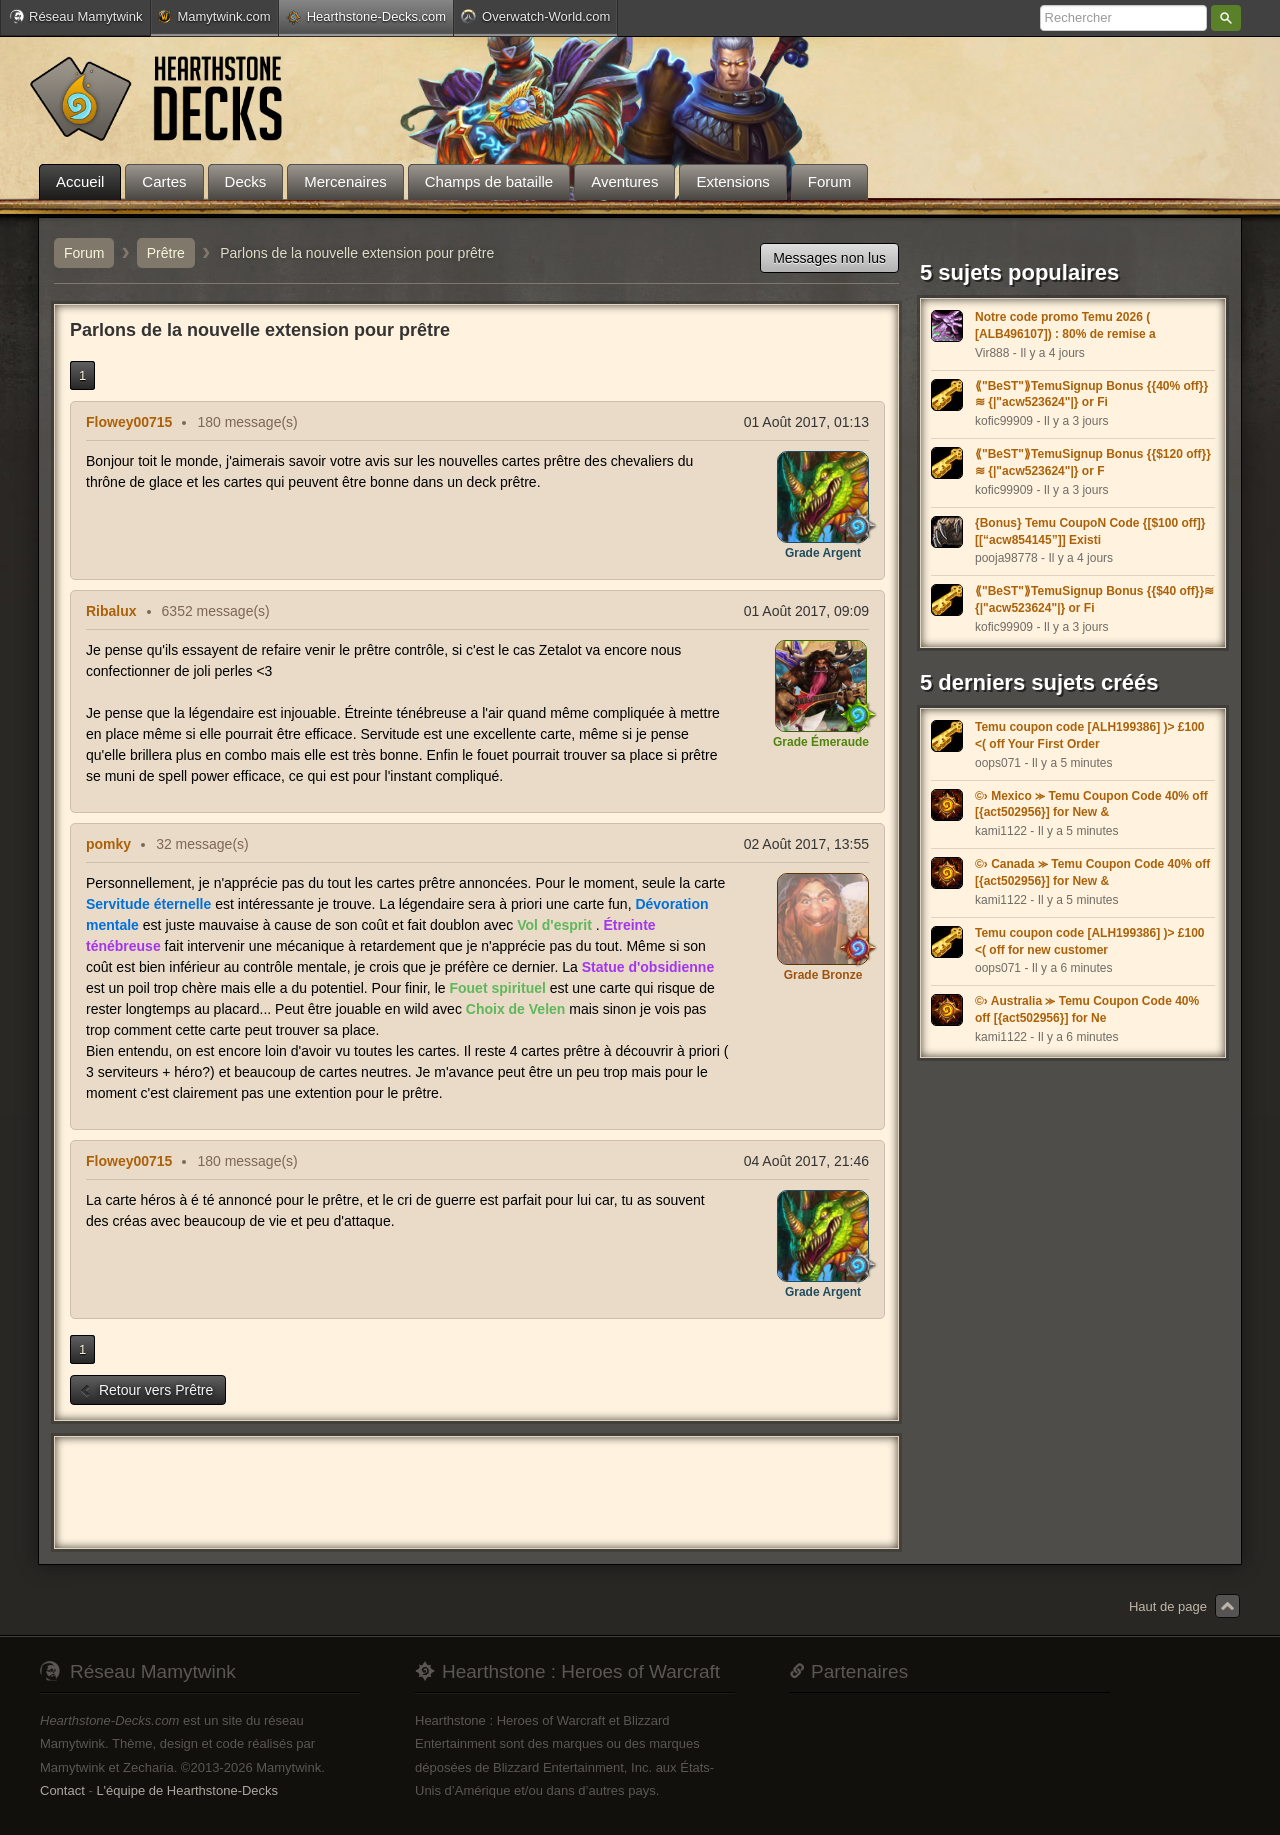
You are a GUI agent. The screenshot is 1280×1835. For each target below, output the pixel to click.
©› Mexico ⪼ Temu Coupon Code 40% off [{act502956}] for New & (1091, 804)
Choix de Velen (516, 1009)
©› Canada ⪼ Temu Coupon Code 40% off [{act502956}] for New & (1092, 872)
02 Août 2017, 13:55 (806, 844)
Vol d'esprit (554, 925)
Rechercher (1226, 18)
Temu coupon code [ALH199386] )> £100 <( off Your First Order (1090, 735)
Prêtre (166, 253)
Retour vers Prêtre (146, 1390)
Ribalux (111, 611)
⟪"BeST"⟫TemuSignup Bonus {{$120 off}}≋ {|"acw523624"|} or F (1093, 462)
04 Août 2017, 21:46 (806, 1161)
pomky (108, 844)
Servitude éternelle (148, 904)
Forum (84, 253)
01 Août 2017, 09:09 (806, 611)
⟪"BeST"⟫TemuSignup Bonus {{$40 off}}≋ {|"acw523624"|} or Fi (1094, 599)
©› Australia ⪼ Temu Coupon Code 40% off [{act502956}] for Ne (1087, 1009)
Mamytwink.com (214, 16)
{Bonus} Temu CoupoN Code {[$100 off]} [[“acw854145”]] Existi (1090, 531)
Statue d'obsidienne (648, 967)
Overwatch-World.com (535, 16)
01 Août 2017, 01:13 (806, 422)
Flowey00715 (129, 422)
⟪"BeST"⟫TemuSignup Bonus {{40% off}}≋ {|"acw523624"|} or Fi (1091, 394)
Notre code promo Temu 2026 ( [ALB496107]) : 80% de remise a (1065, 325)
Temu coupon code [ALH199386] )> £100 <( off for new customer (1090, 941)
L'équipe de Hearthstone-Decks (187, 1790)
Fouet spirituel (497, 988)
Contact (62, 1790)
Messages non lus (829, 258)
